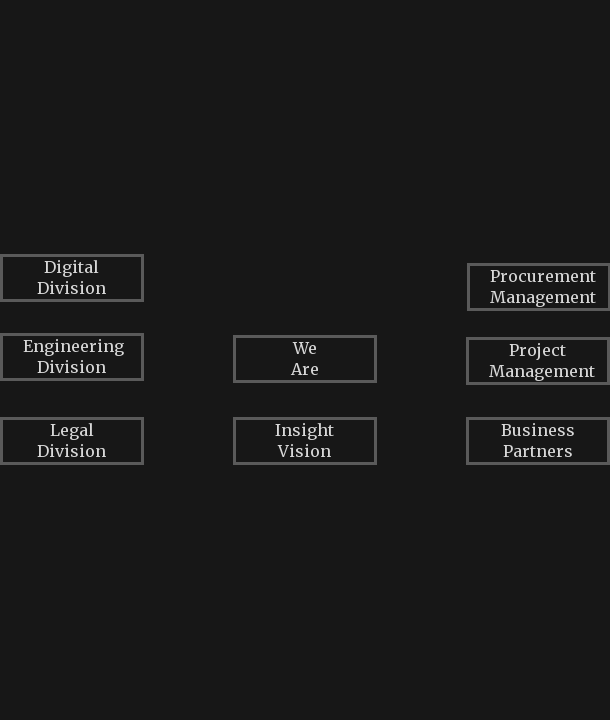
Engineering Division (73, 356)
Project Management (542, 360)
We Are (305, 358)
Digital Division (71, 277)
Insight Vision (304, 440)
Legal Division (71, 440)
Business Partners (538, 440)
